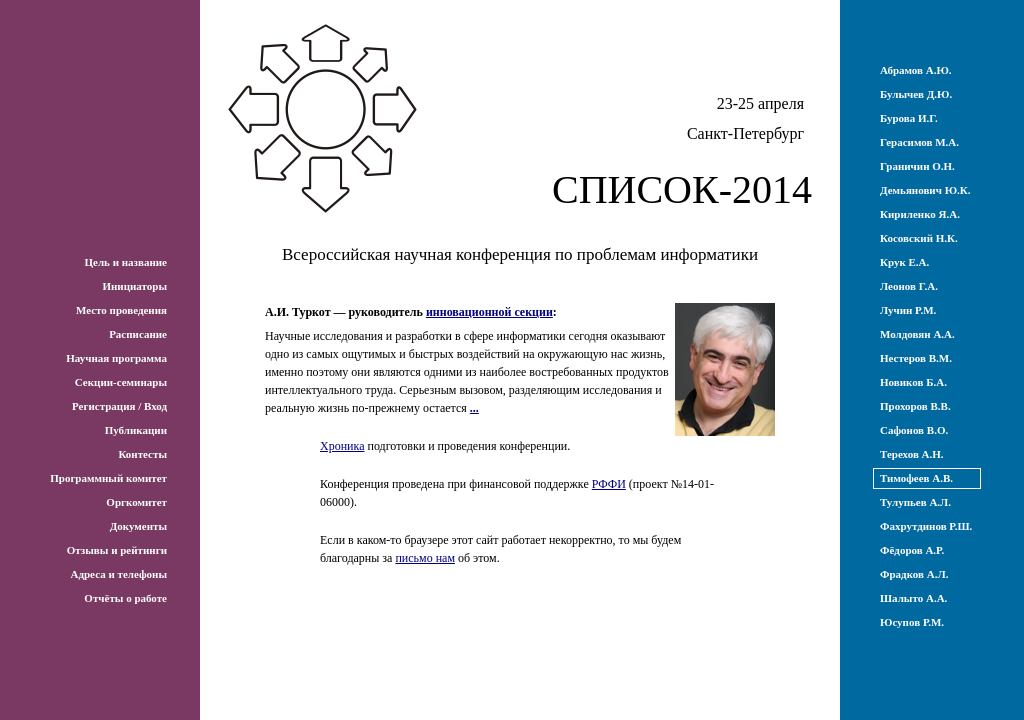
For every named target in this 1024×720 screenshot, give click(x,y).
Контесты (142, 454)
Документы (138, 526)
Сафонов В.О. (914, 430)
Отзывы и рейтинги (117, 550)
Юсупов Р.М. (912, 622)
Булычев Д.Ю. (916, 94)
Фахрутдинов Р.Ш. (926, 526)
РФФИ (609, 484)
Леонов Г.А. (909, 286)
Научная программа (116, 358)
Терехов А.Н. (912, 454)
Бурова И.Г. (909, 118)
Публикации (136, 430)
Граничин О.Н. (917, 166)
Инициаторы (134, 286)
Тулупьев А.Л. (915, 502)
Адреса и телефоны (118, 574)
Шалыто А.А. (913, 598)
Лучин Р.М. (908, 310)
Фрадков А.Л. (914, 574)
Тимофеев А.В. (916, 478)
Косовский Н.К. (919, 238)
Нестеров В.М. (916, 358)
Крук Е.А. (904, 262)
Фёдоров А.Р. (912, 550)
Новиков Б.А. (913, 382)
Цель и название (125, 262)
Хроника (342, 446)
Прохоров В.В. (915, 406)
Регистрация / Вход (119, 406)
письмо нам (425, 558)
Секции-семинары (121, 382)
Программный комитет (108, 478)
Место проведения (121, 310)
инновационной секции (489, 312)
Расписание (138, 334)
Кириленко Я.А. (920, 214)
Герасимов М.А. (919, 142)
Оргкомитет (136, 502)
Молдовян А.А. (917, 334)
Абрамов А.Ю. (916, 70)
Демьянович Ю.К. (925, 190)
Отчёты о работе (125, 598)
